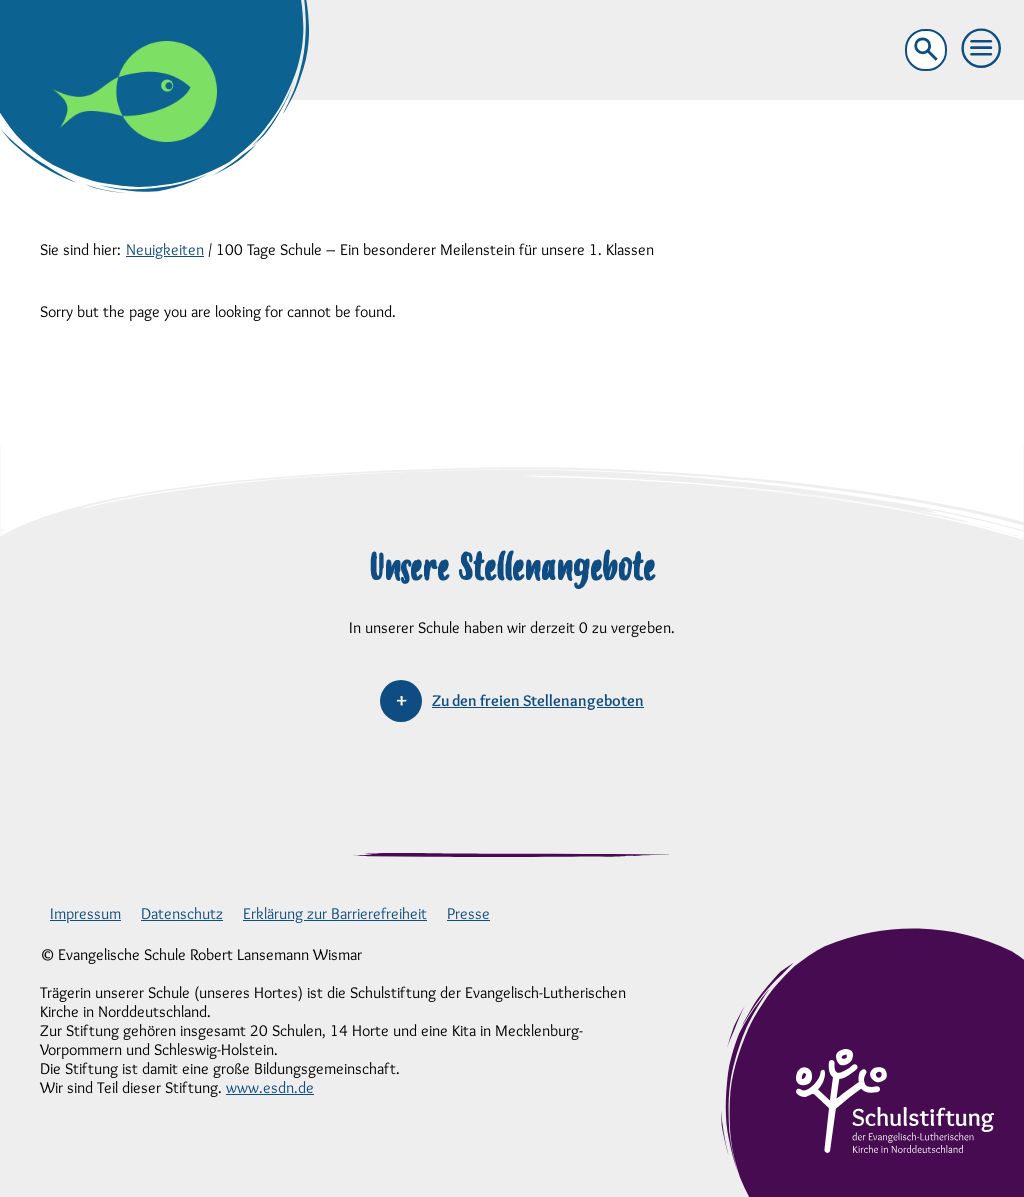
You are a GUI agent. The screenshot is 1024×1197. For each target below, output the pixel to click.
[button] (982, 49)
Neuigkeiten (165, 249)
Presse (468, 913)
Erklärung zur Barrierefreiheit (335, 913)
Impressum (85, 913)
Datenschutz (182, 913)
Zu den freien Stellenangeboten (538, 700)
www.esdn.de (270, 1087)
